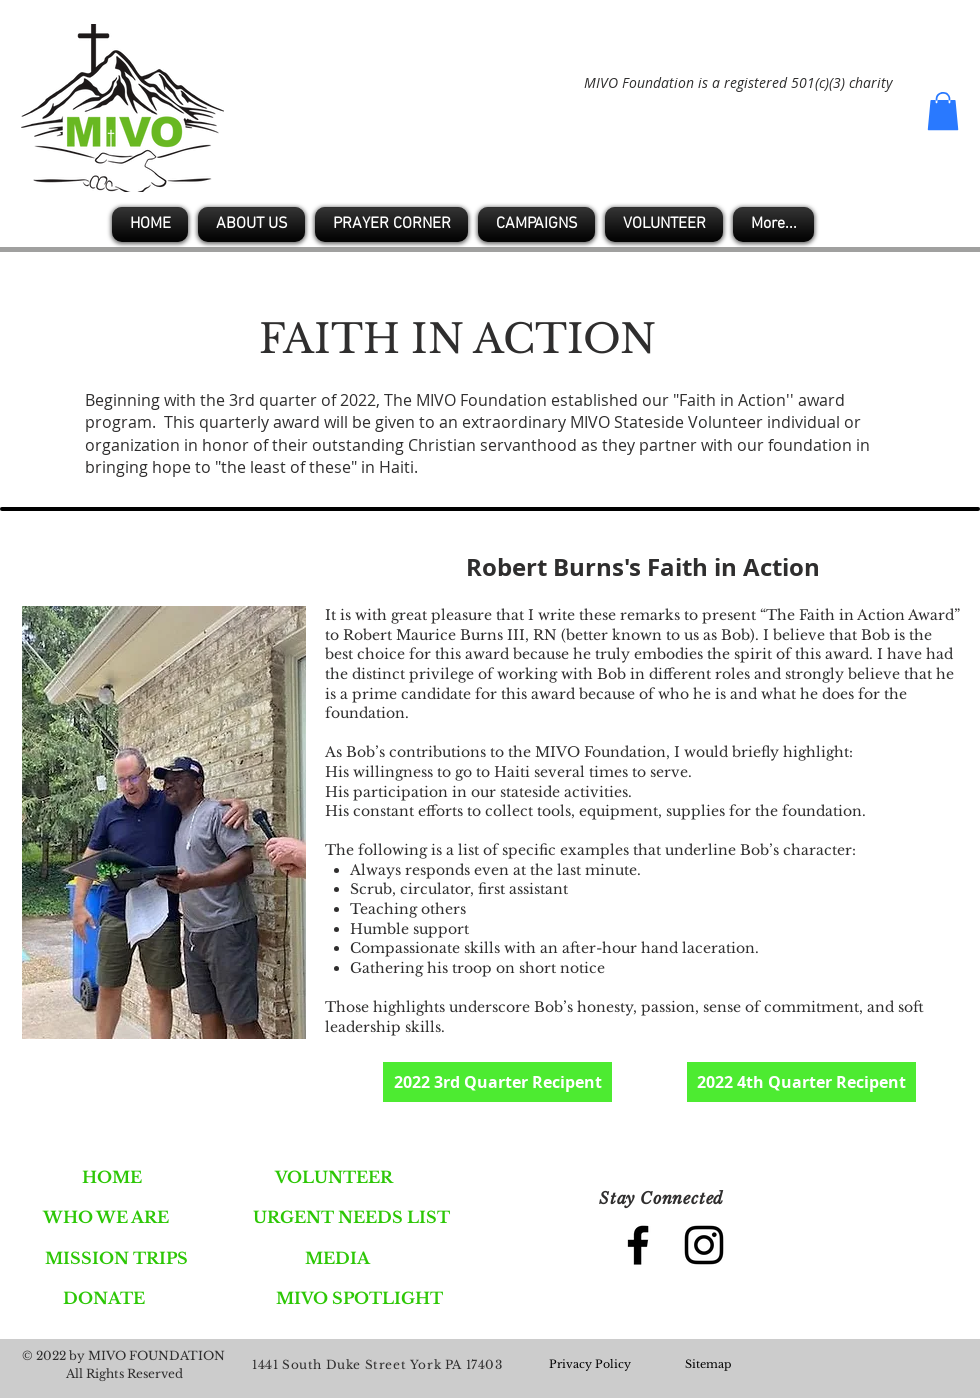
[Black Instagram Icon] (704, 1245)
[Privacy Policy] (590, 1365)
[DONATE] (104, 1298)
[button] (943, 111)
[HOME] (111, 1177)
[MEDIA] (337, 1258)
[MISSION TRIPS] (116, 1258)
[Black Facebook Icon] (638, 1245)
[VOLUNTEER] (334, 1177)
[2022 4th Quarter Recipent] (801, 1082)
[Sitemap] (708, 1365)
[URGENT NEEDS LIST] (351, 1217)
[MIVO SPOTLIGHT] (359, 1298)
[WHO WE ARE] (105, 1217)
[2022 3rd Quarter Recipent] (497, 1082)
